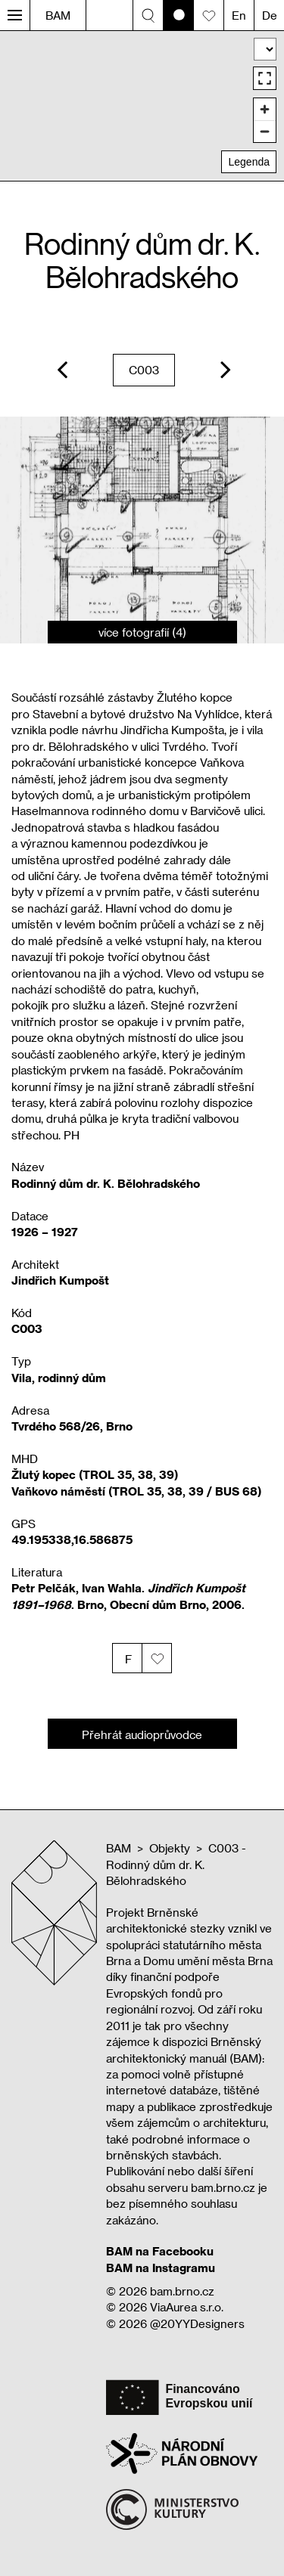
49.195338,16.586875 (72, 1539)
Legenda (249, 162)
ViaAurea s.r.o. (186, 2307)
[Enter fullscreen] (265, 78)
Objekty (169, 1848)
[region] (142, 105)
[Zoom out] (265, 131)
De (269, 15)
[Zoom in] (265, 109)
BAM (57, 15)
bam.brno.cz (182, 2291)
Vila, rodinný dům (58, 1377)
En (239, 15)
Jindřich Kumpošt (60, 1280)
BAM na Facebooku (160, 2251)
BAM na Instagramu (160, 2267)
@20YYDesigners (197, 2323)
